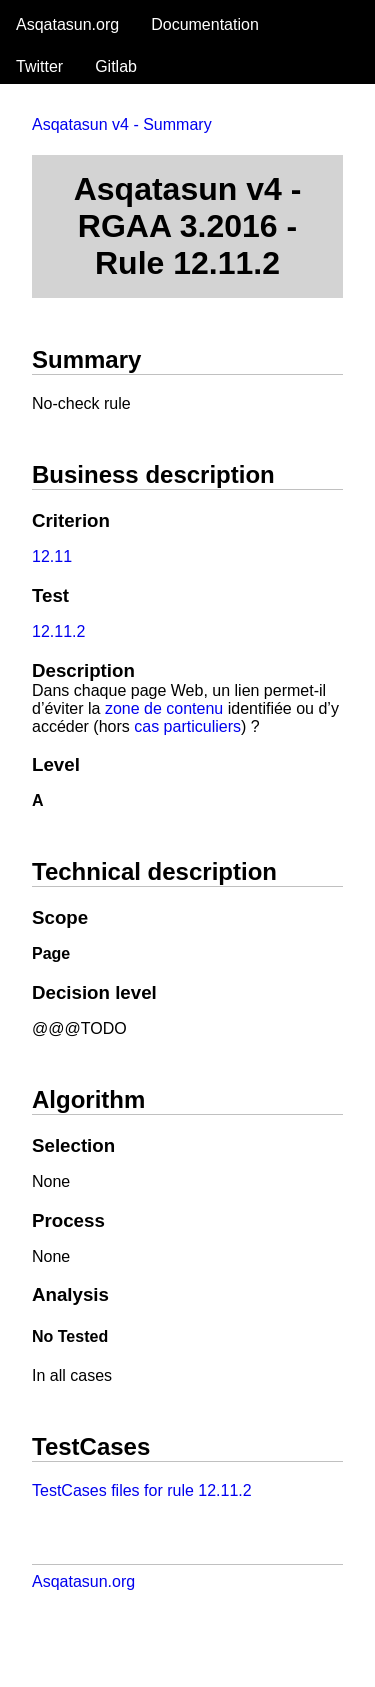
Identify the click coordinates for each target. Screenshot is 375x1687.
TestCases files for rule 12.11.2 (142, 1490)
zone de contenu (164, 708)
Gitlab (116, 66)
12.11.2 (58, 631)
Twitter (39, 66)
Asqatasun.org (67, 24)
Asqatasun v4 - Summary (122, 124)
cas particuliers (187, 726)
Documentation (205, 24)
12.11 (52, 556)
